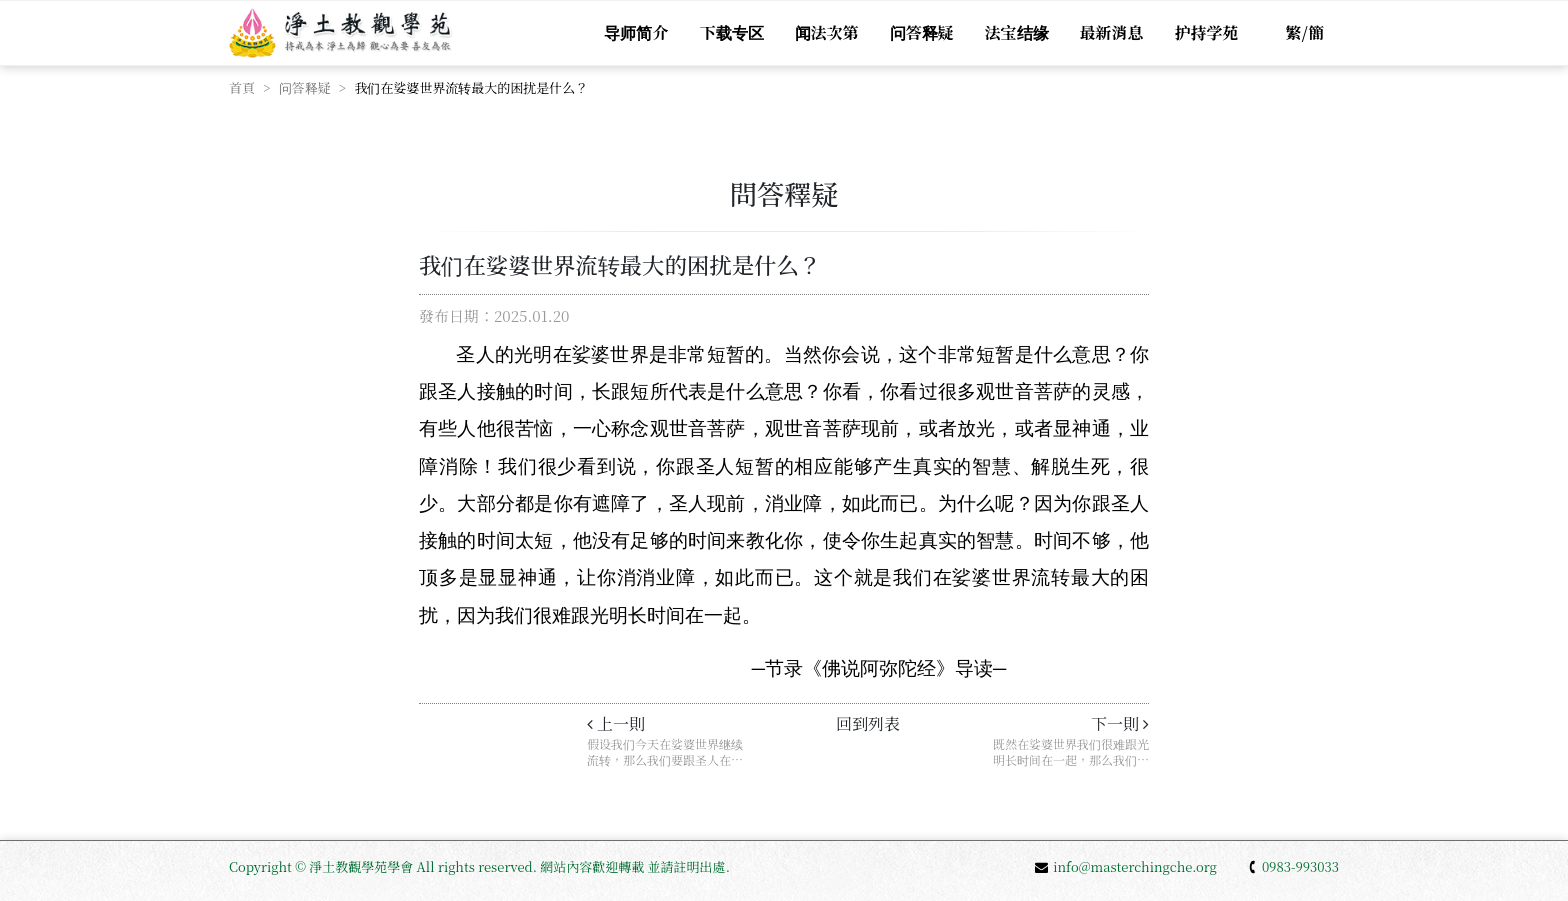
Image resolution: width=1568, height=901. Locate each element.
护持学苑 (1207, 32)
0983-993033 (1293, 866)
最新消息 (1112, 32)
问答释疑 (922, 32)
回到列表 (868, 723)
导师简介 (636, 32)
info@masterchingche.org (1126, 866)
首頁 (242, 87)
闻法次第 (827, 32)
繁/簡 (1305, 32)
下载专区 (732, 32)
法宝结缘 (1017, 32)
